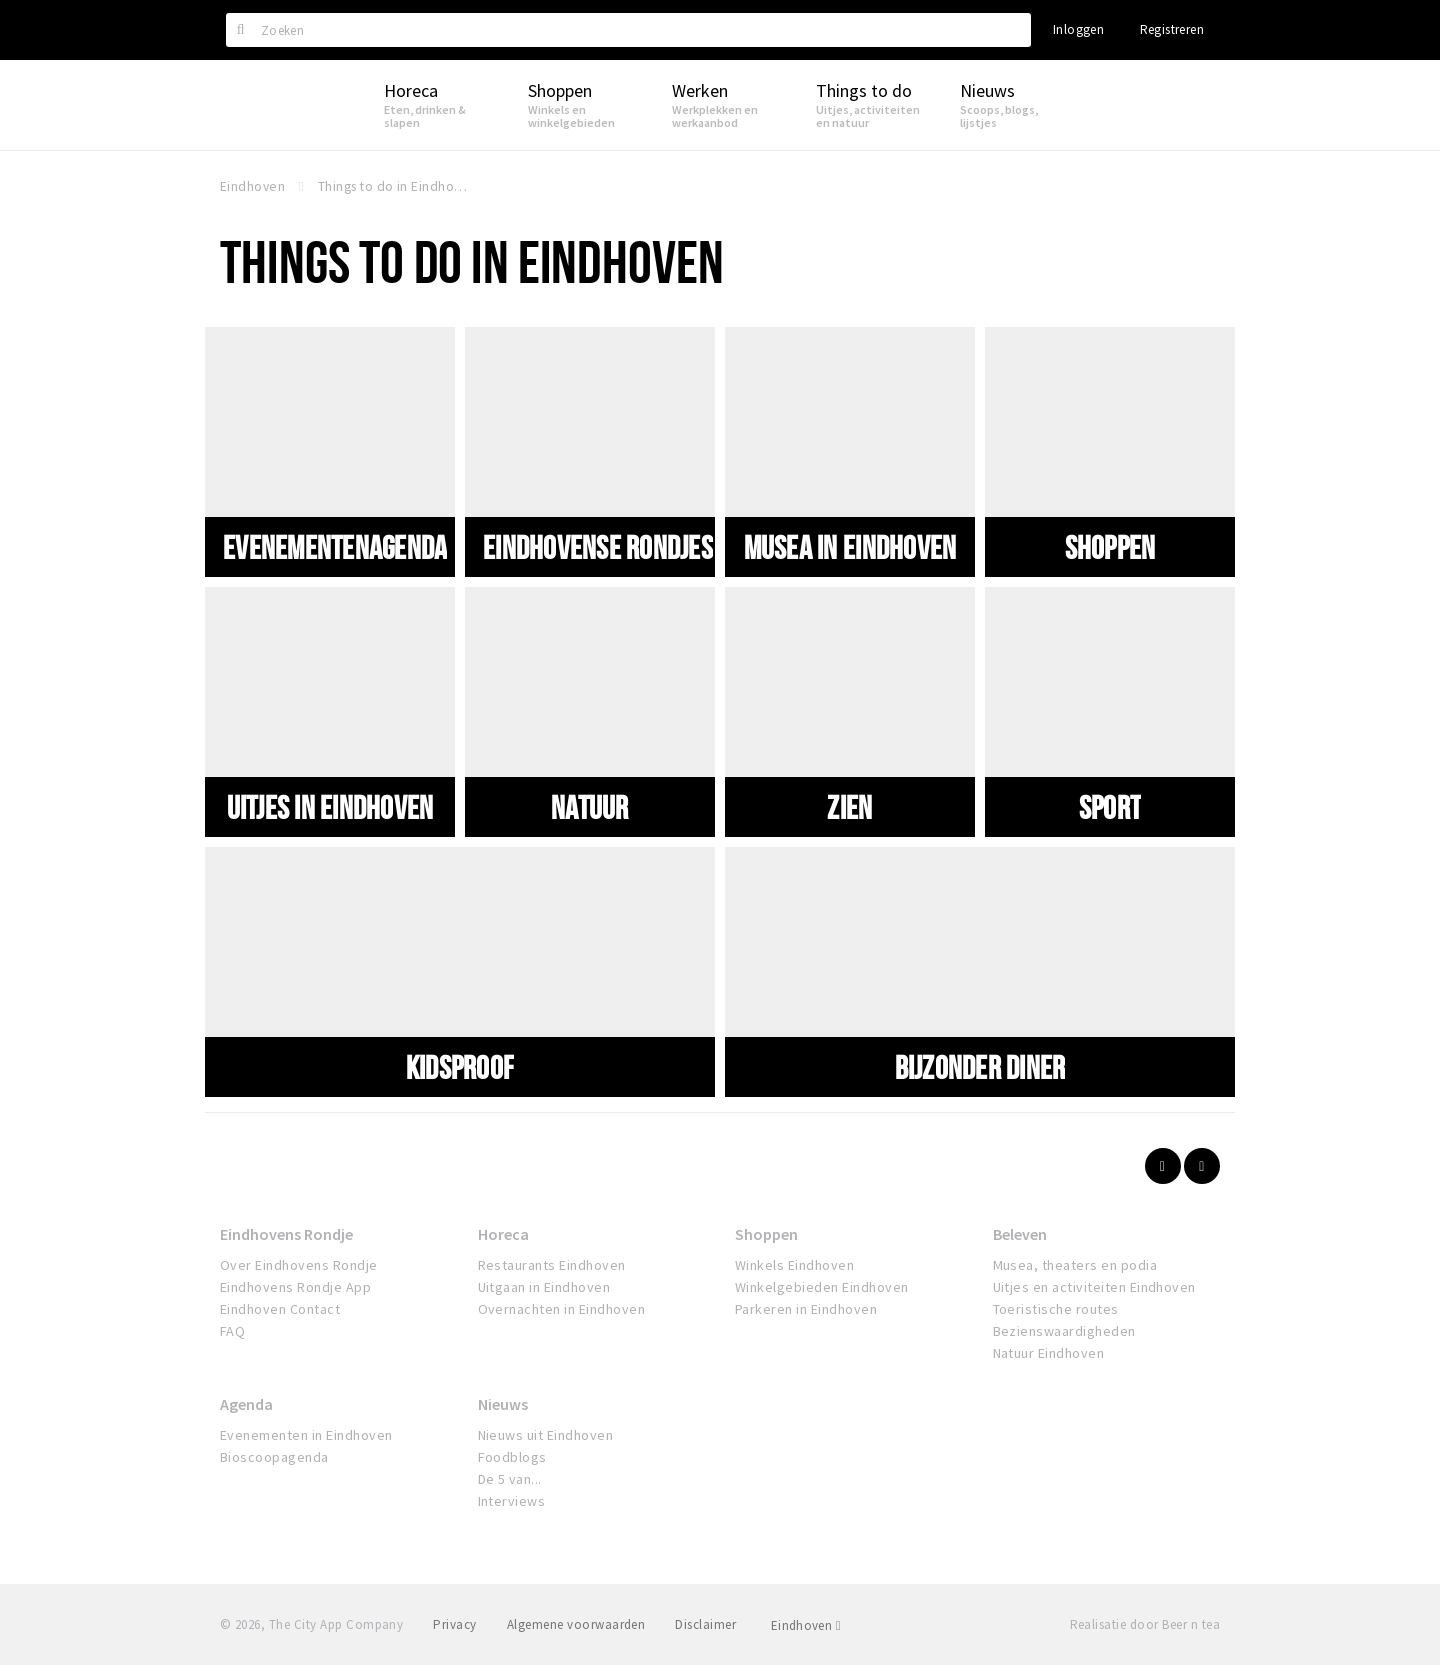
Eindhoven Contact (280, 1309)
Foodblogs (512, 1457)
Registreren (1172, 29)
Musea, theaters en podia (1075, 1265)
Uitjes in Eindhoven (330, 807)
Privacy (454, 1624)
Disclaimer (705, 1624)
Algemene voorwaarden (576, 1624)
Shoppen (1110, 547)
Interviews (512, 1501)
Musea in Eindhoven (850, 547)
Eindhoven (806, 1625)
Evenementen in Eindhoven (306, 1435)
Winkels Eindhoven (794, 1265)
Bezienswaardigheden (1064, 1331)
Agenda (246, 1404)
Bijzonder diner (980, 1067)
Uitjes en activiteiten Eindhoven (1094, 1287)
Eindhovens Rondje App (295, 1287)
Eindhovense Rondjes (598, 547)
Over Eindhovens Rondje (299, 1265)
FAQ (232, 1331)
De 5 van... (510, 1479)
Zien (849, 807)
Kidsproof (460, 1067)
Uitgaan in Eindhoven (544, 1287)
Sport (1110, 807)
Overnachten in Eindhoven (562, 1309)
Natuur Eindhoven (1049, 1353)
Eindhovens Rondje (286, 1234)
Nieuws (503, 1404)
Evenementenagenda (335, 547)
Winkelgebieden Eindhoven (822, 1287)
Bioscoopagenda (274, 1457)
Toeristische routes (1056, 1309)
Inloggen (1078, 29)
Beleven (1020, 1234)
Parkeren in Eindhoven (806, 1309)
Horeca (503, 1234)
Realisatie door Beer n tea (1145, 1624)
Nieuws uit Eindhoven (546, 1435)
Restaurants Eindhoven (552, 1265)
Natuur (590, 807)
